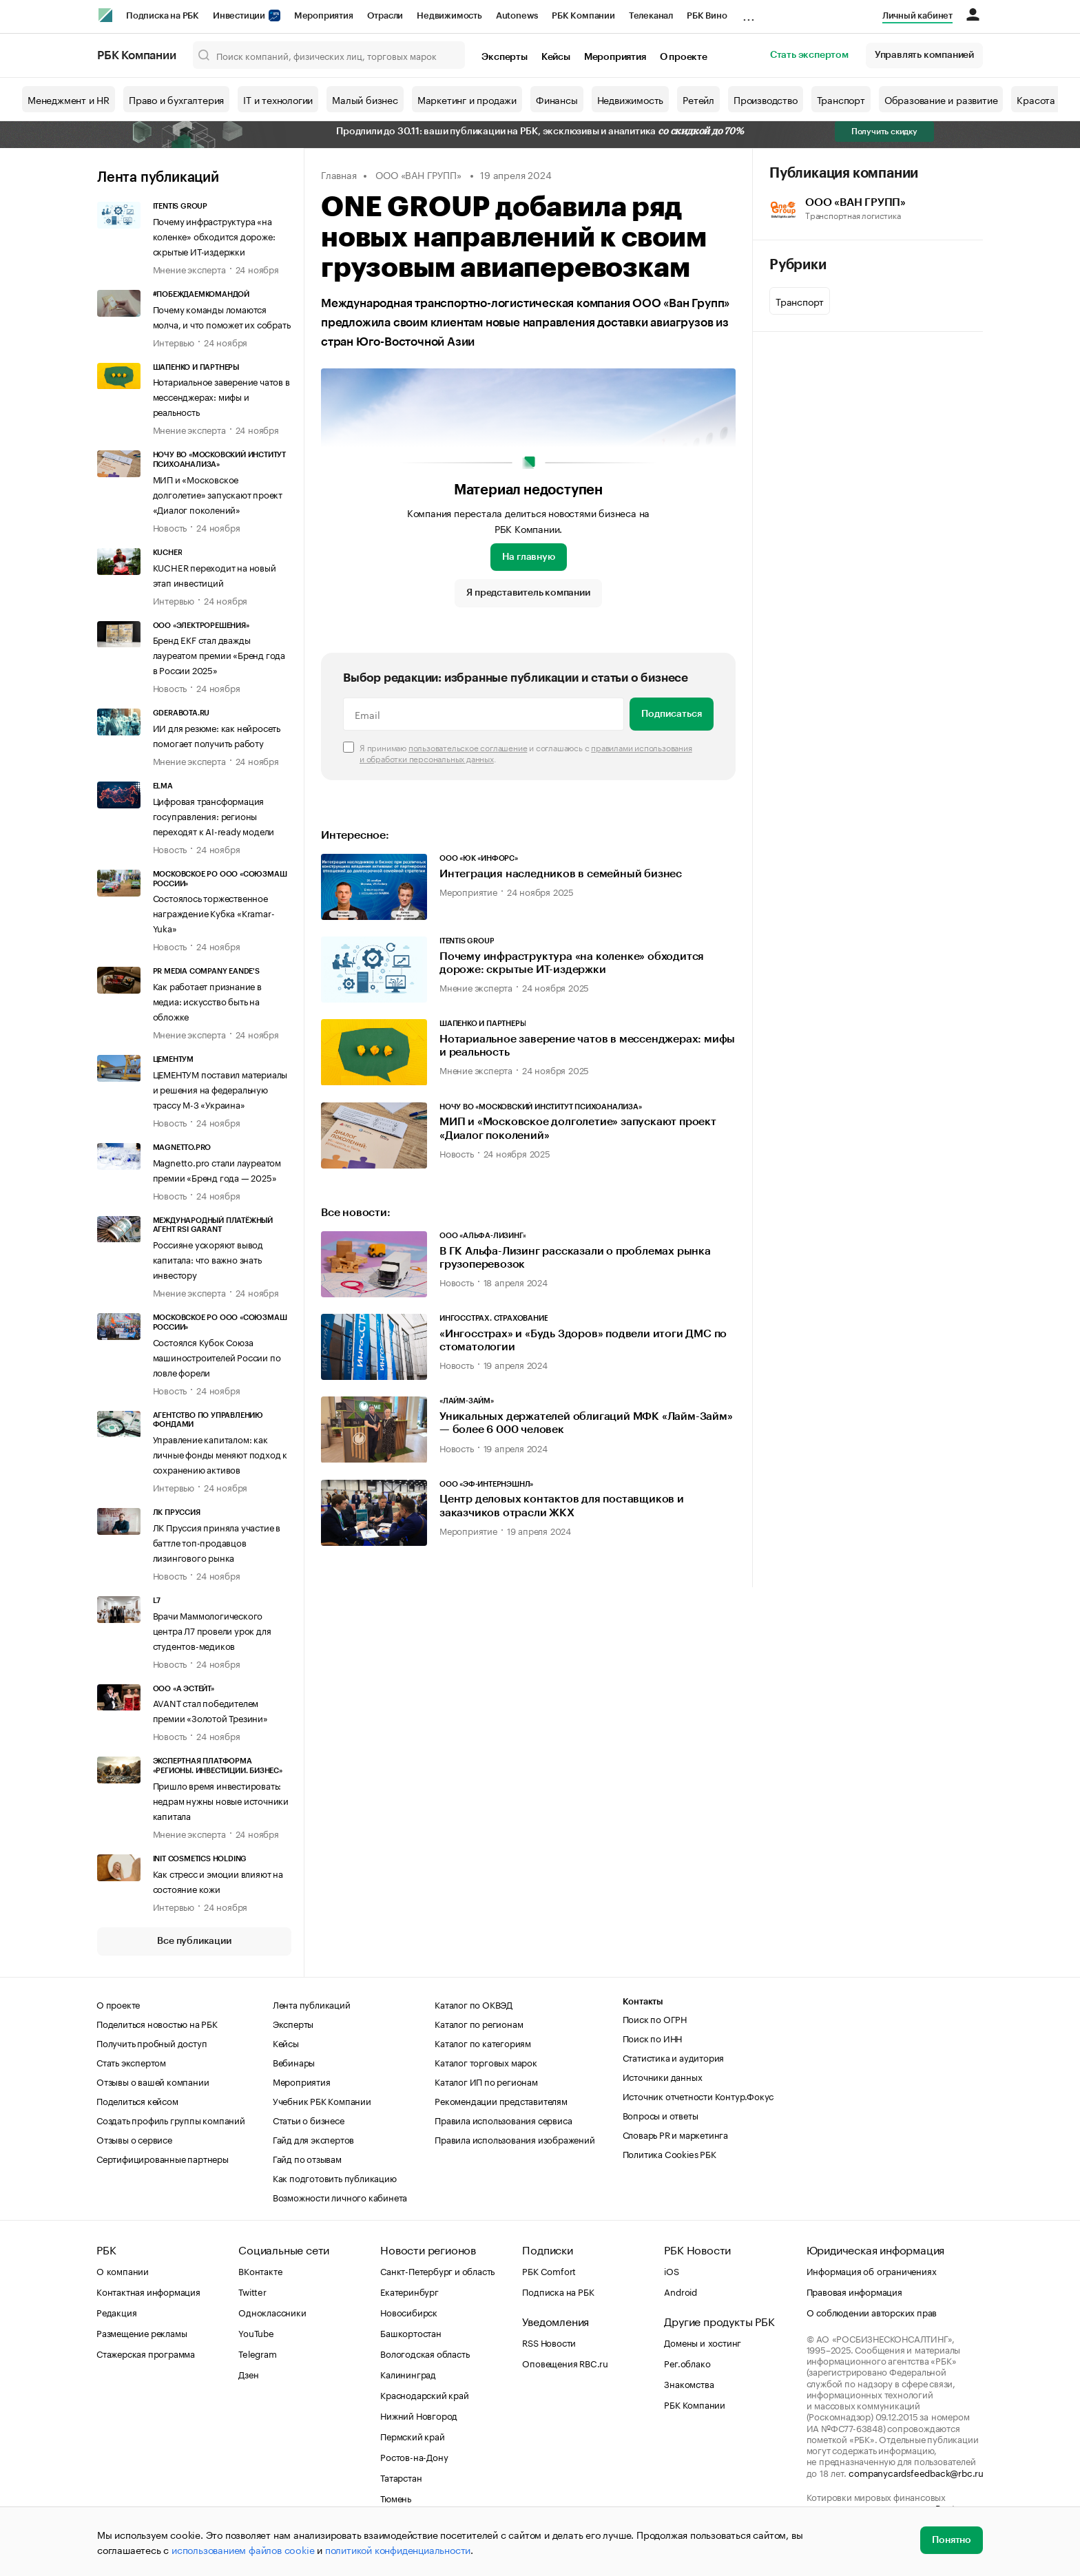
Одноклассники (272, 2311)
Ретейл (698, 99)
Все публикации (194, 1941)
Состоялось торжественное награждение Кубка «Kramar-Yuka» (214, 912)
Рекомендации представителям (501, 2100)
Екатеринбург (409, 2291)
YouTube (256, 2332)
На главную (528, 557)
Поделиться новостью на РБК (157, 2023)
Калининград (408, 2373)
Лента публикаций (158, 178)
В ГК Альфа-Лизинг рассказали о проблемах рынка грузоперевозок (575, 1258)
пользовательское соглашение (468, 746)
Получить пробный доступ (151, 2042)
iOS (671, 2270)
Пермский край (412, 2435)
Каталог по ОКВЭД (473, 2004)
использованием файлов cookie (243, 2549)
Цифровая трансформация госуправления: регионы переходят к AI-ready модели (214, 815)
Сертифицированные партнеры (162, 2158)
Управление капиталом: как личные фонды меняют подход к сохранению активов (220, 1454)
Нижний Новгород (418, 2415)
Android (680, 2291)
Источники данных (663, 2076)
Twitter (252, 2291)
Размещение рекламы (141, 2332)
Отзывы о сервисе (134, 2139)
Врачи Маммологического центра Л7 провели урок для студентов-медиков (212, 1630)
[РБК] (105, 15)
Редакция (116, 2311)
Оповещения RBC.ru (565, 2362)
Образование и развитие (941, 99)
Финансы (557, 99)
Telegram (257, 2353)
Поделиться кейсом (137, 2100)
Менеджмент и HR (69, 99)
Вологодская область (424, 2353)
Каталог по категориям (483, 2042)
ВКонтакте (260, 2270)
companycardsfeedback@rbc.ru (916, 2472)
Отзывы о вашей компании (152, 2081)
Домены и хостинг (702, 2342)
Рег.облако (687, 2362)
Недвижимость (449, 15)
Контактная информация (148, 2291)
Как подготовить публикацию (335, 2177)
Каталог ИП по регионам (486, 2081)
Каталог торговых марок (486, 2062)
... (748, 13)
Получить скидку (884, 131)
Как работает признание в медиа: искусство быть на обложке (207, 1000)
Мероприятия (323, 15)
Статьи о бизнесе (308, 2119)
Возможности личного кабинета (340, 2196)
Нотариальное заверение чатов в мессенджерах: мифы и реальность (221, 396)
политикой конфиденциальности (397, 2549)
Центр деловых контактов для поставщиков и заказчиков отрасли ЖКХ (561, 1506)
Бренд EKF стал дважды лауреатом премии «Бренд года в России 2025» (219, 654)
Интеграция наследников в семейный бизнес (560, 873)
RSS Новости (549, 2342)
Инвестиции (246, 15)
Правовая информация (854, 2291)
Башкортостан (411, 2332)
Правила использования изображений (514, 2139)
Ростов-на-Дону (414, 2456)
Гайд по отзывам (307, 2158)
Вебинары (294, 2062)
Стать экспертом (809, 55)
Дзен (248, 2373)
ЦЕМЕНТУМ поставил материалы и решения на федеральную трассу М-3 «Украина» (220, 1089)
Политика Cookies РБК (669, 2153)
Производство (766, 99)
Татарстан (401, 2477)
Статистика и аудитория (674, 2057)
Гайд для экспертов (313, 2139)
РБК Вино (707, 15)
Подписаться (671, 714)
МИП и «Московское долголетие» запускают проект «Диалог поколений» (217, 494)
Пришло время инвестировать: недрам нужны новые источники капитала (221, 1800)
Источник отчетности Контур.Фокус (698, 2095)
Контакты (643, 2001)
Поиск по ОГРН (655, 2018)
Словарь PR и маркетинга (675, 2134)
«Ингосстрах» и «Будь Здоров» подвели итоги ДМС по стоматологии (583, 1340)
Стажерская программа (145, 2353)
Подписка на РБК (162, 15)
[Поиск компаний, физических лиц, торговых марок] (329, 55)
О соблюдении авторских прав (872, 2311)
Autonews (517, 15)
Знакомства (689, 2383)
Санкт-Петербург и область (437, 2270)
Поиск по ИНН (653, 2037)
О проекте (683, 57)
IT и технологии (278, 99)
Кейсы (555, 57)
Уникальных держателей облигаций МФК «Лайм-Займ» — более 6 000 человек (586, 1423)
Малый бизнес (365, 99)
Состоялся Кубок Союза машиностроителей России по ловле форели (217, 1356)
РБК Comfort (549, 2270)
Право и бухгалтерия (176, 99)
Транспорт (841, 99)
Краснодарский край (424, 2394)
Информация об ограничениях (872, 2270)
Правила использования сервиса (503, 2119)
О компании (122, 2270)
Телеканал (651, 15)
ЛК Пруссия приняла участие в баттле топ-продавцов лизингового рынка (216, 1542)
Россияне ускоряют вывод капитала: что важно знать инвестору (208, 1259)
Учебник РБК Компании (322, 2100)
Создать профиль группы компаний (170, 2119)
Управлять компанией (924, 55)
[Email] (483, 714)
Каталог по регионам (479, 2023)
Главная (339, 174)
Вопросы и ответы (660, 2115)
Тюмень (395, 2497)
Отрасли (385, 15)
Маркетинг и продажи (467, 99)
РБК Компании (583, 15)
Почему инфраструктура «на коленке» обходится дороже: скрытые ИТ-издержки (214, 235)
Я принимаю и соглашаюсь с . (526, 753)
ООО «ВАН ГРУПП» (418, 174)
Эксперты (504, 57)
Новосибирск (408, 2311)
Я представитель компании (528, 593)
